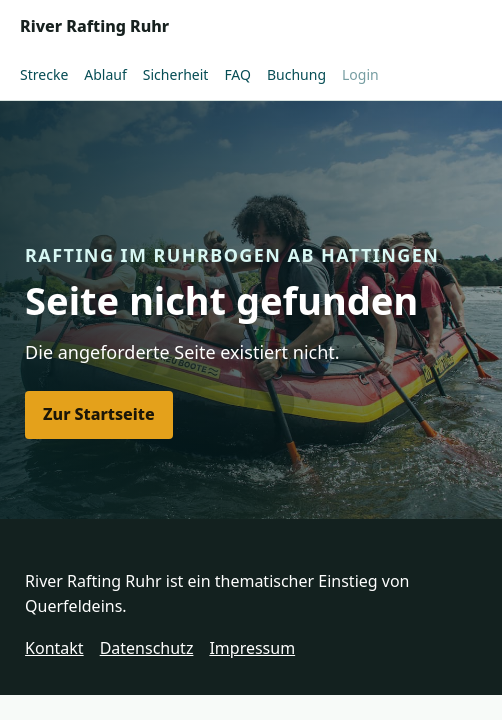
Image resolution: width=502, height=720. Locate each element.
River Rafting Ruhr (94, 26)
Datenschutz (147, 648)
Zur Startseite (99, 414)
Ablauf (105, 74)
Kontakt (54, 648)
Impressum (252, 648)
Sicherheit (176, 74)
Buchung (296, 74)
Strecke (44, 74)
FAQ (237, 74)
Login (360, 74)
